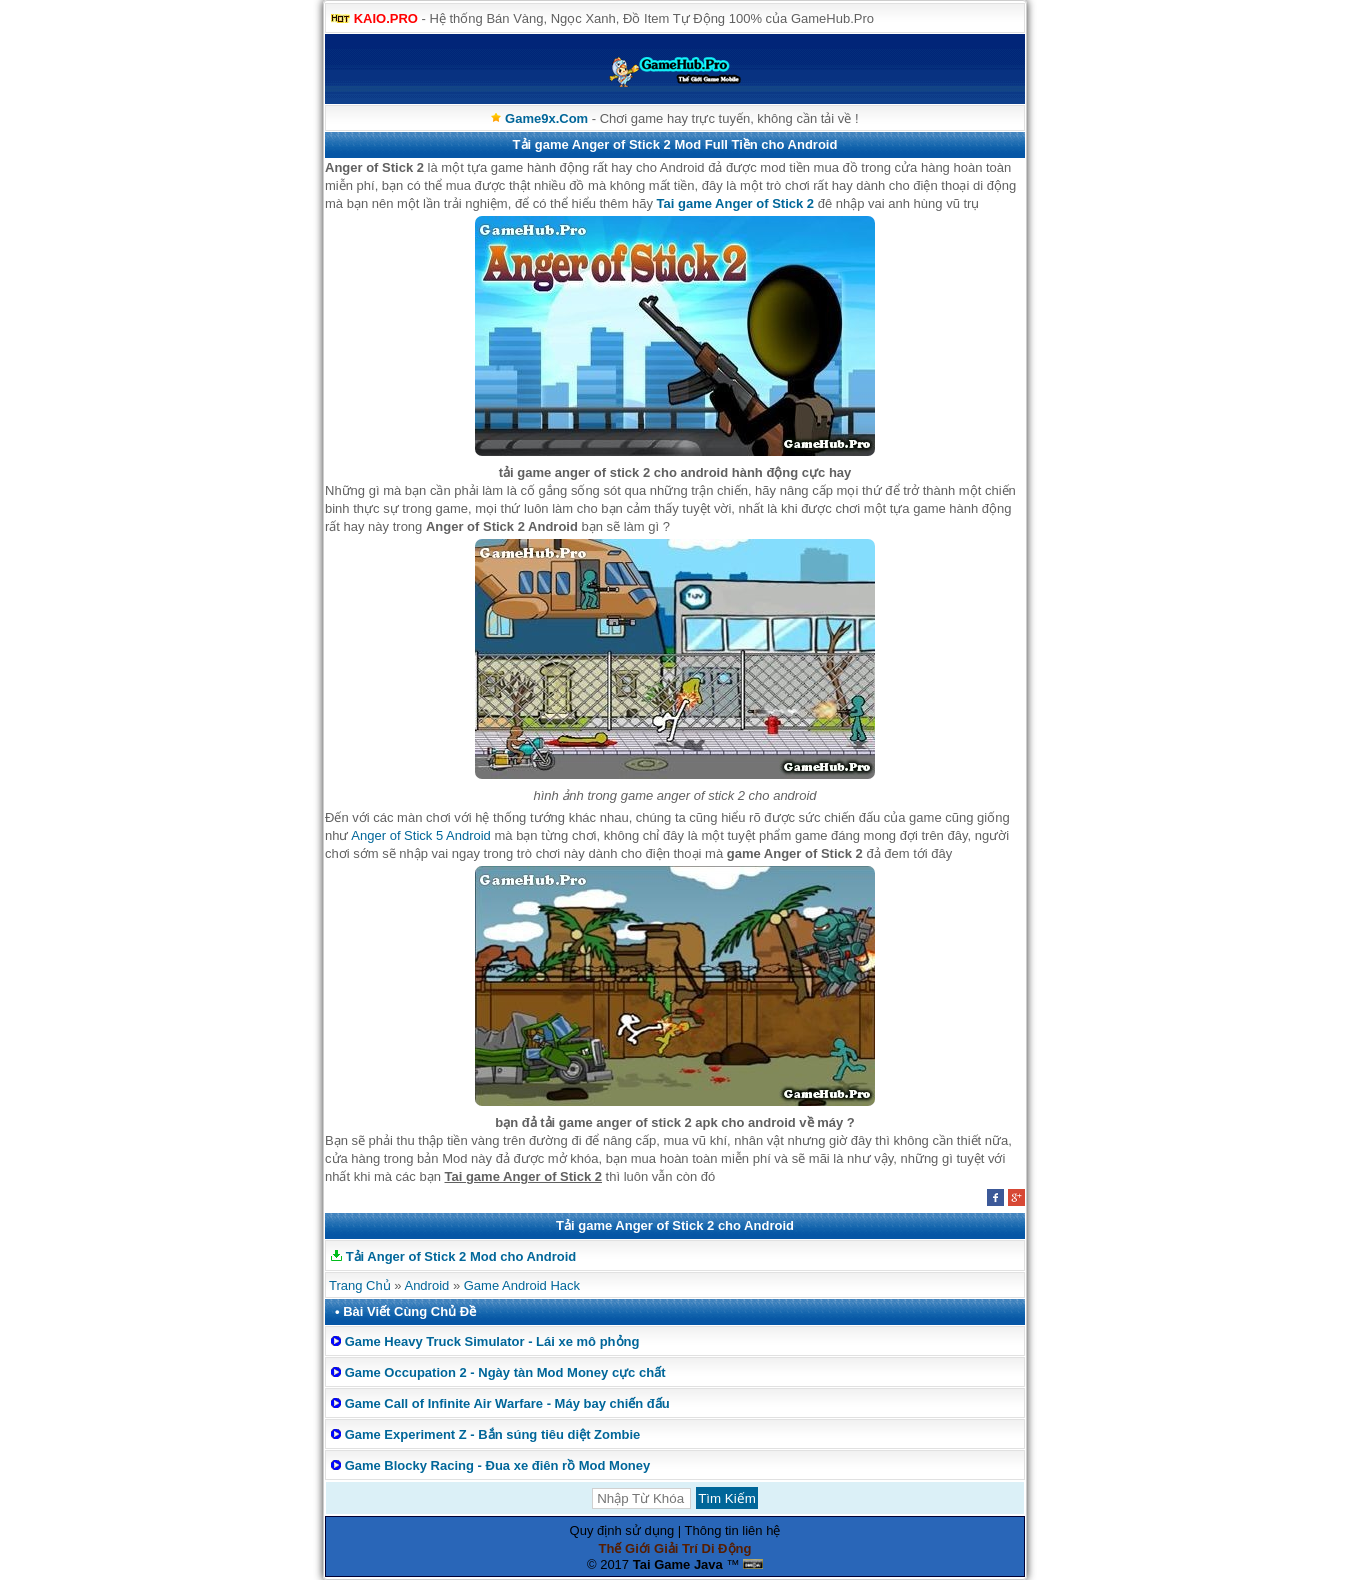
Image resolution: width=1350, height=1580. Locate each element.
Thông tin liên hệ (733, 1530)
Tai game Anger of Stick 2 (736, 203)
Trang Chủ (360, 1285)
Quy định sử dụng (622, 1530)
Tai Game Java (678, 1564)
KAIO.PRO (386, 18)
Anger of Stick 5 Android (420, 835)
